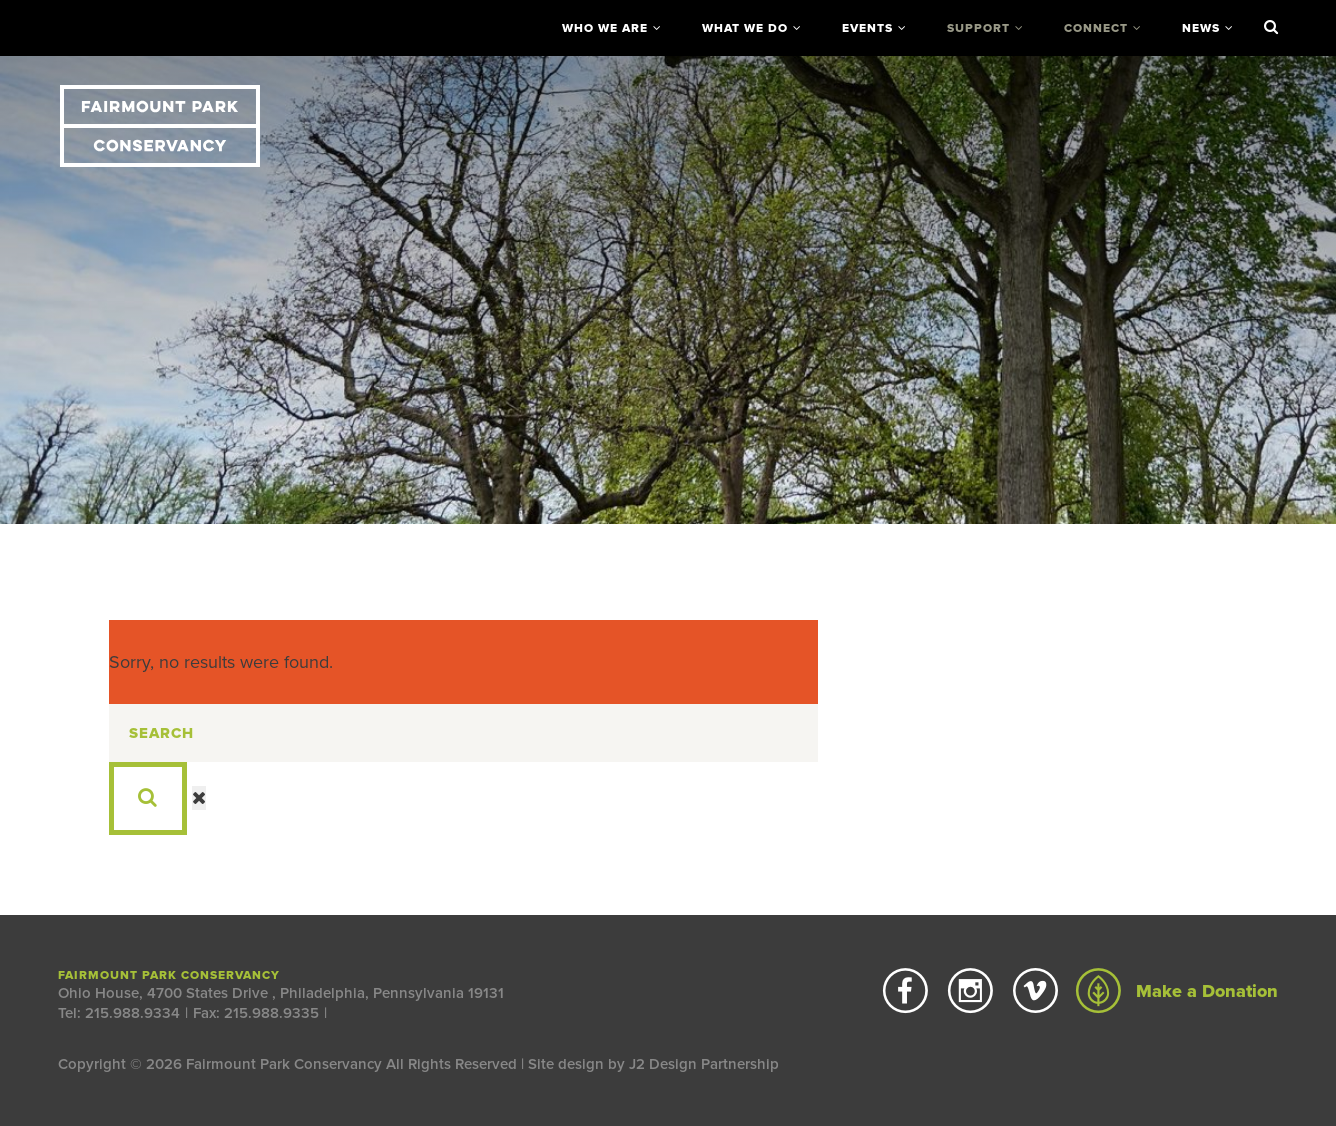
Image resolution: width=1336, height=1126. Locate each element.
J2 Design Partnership (704, 1064)
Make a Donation (1177, 991)
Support (978, 28)
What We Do (745, 28)
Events (867, 28)
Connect (1096, 28)
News (1201, 28)
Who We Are (605, 28)
